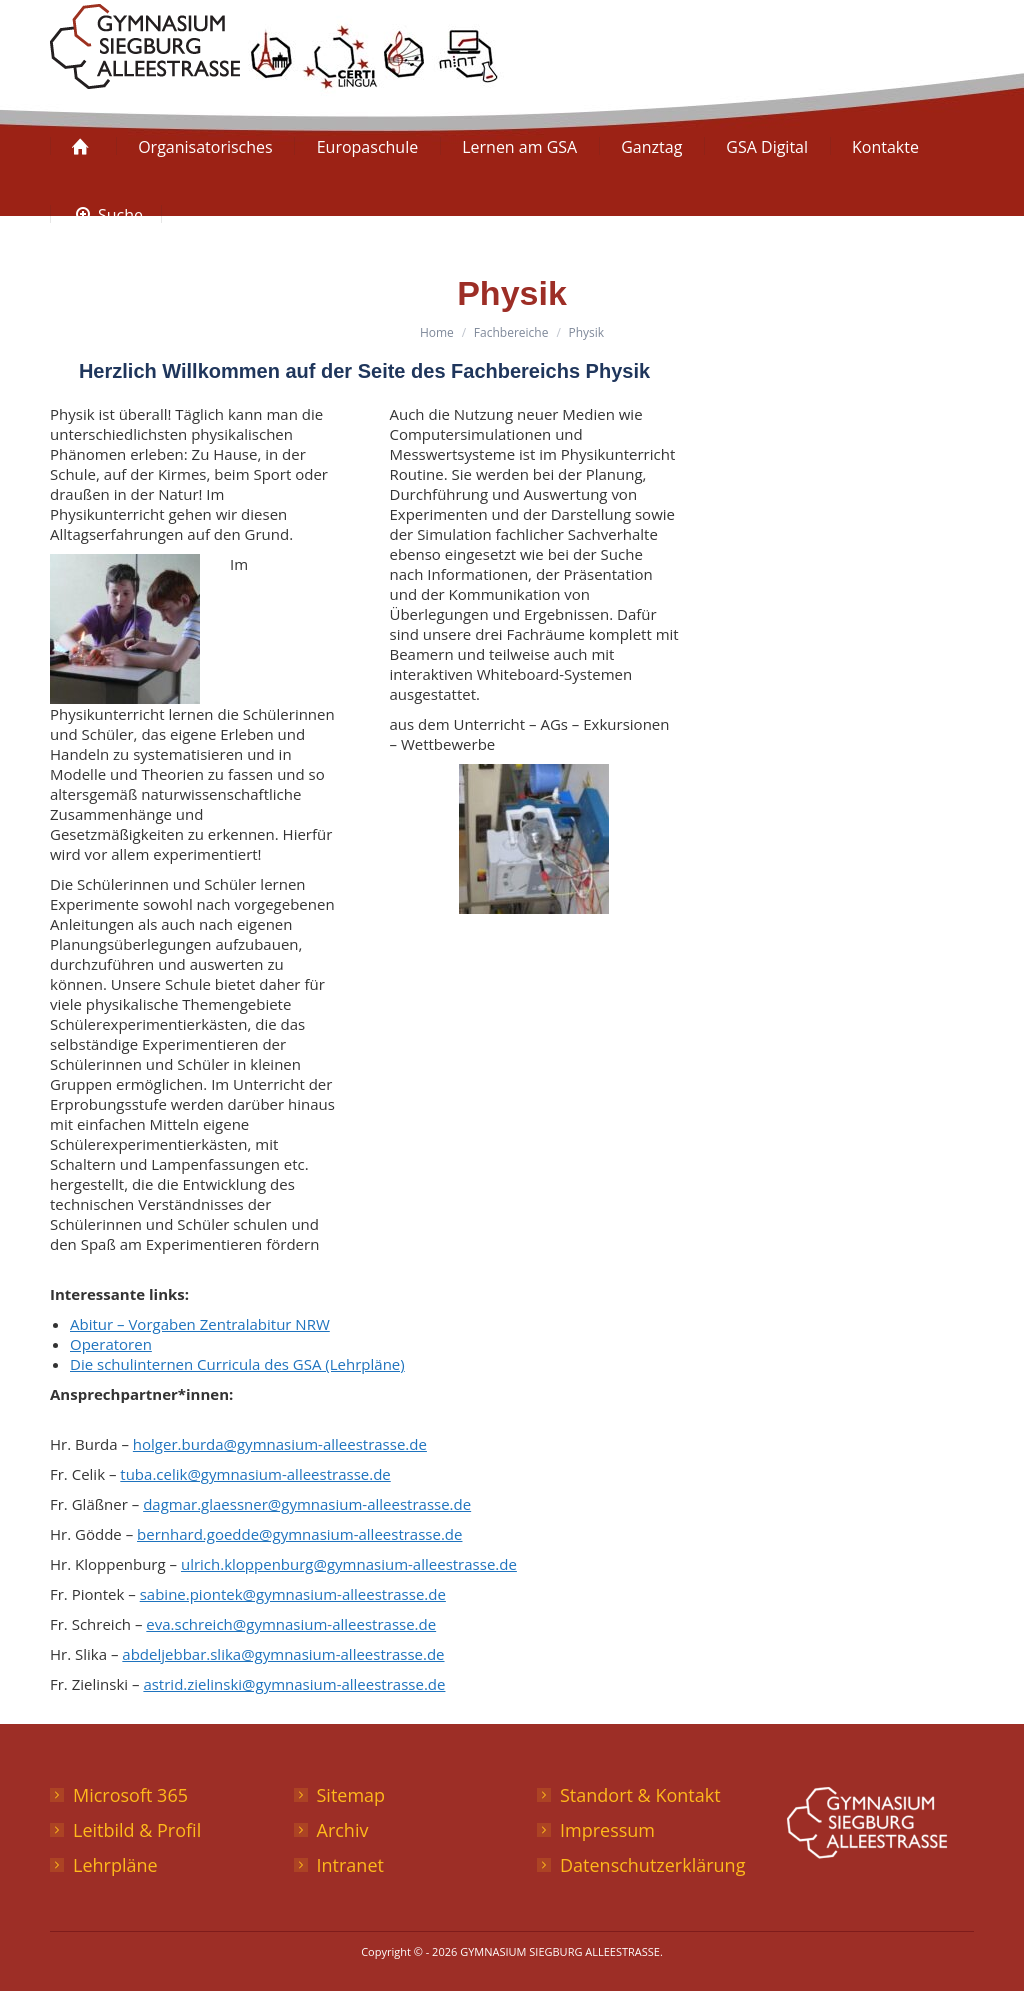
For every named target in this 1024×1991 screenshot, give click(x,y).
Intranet (350, 1865)
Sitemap (351, 1795)
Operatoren (111, 1344)
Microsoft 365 (130, 1795)
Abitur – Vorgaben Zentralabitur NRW (200, 1324)
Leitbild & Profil (137, 1830)
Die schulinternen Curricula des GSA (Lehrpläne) (237, 1364)
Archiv (343, 1830)
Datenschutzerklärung (652, 1865)
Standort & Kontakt (640, 1795)
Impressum (607, 1830)
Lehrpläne (115, 1865)
